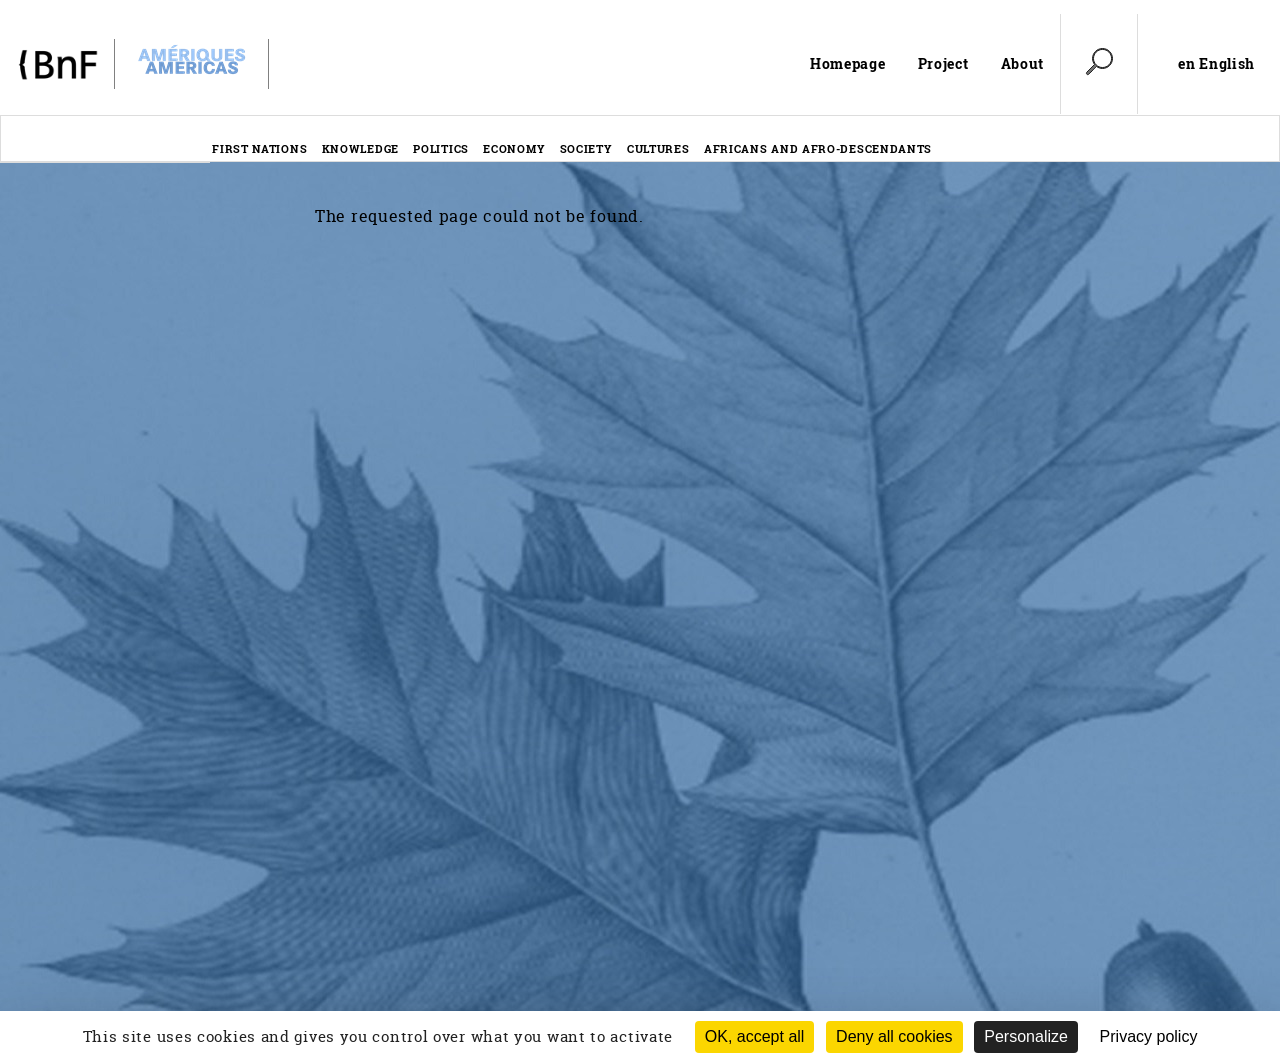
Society (586, 148)
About (1023, 63)
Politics (441, 148)
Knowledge (360, 148)
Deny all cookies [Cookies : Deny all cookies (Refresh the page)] (894, 1036)
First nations (259, 148)
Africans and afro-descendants (818, 148)
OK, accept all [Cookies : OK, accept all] (755, 1036)
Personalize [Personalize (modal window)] (1026, 1036)
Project (943, 63)
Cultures (658, 148)
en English (1216, 64)
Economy (514, 148)
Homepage (848, 63)
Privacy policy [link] (1149, 1036)
